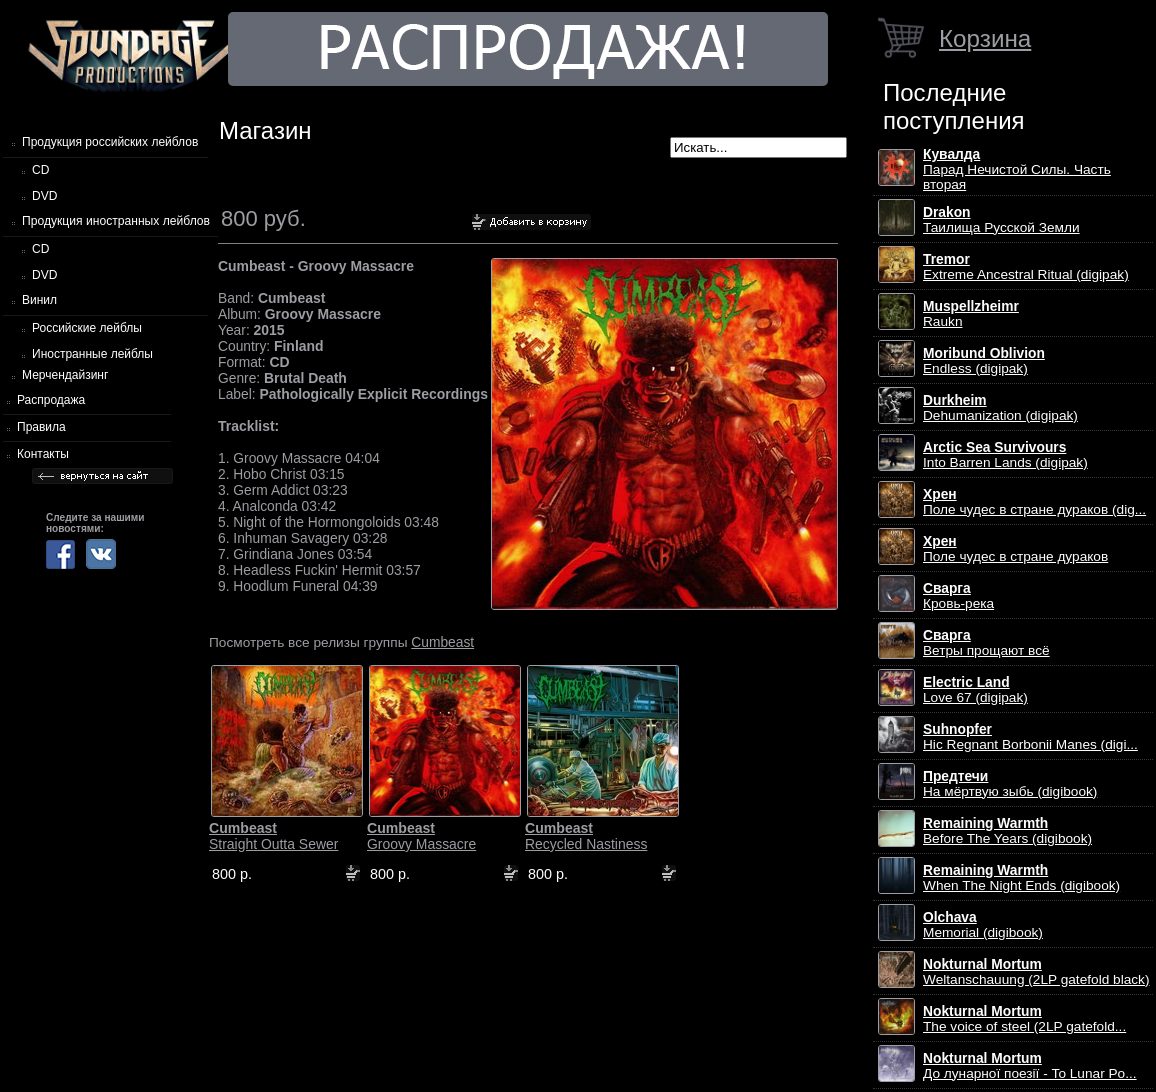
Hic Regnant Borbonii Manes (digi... (1030, 737)
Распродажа (51, 400)
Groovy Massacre (421, 836)
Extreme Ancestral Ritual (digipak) (1026, 267)
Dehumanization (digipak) (1000, 408)
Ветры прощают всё (986, 643)
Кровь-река (958, 596)
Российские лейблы (87, 328)
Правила (41, 427)
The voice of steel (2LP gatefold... (1024, 1019)
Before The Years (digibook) (1007, 831)
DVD (44, 196)
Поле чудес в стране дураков (1015, 549)
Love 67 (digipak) (975, 690)
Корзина (985, 38)
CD (40, 170)
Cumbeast (442, 642)
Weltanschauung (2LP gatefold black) (1036, 972)
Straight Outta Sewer (273, 836)
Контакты (43, 454)
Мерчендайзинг (65, 375)
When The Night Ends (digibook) (1021, 878)
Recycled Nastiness (586, 836)
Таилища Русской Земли (1001, 220)
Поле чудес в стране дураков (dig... (1034, 502)
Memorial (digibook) (983, 925)
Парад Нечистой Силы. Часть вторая (1017, 169)
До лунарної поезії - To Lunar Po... (1030, 1066)
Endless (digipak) (984, 361)
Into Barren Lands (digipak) (1005, 455)
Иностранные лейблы (92, 354)
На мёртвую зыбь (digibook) (1010, 784)
